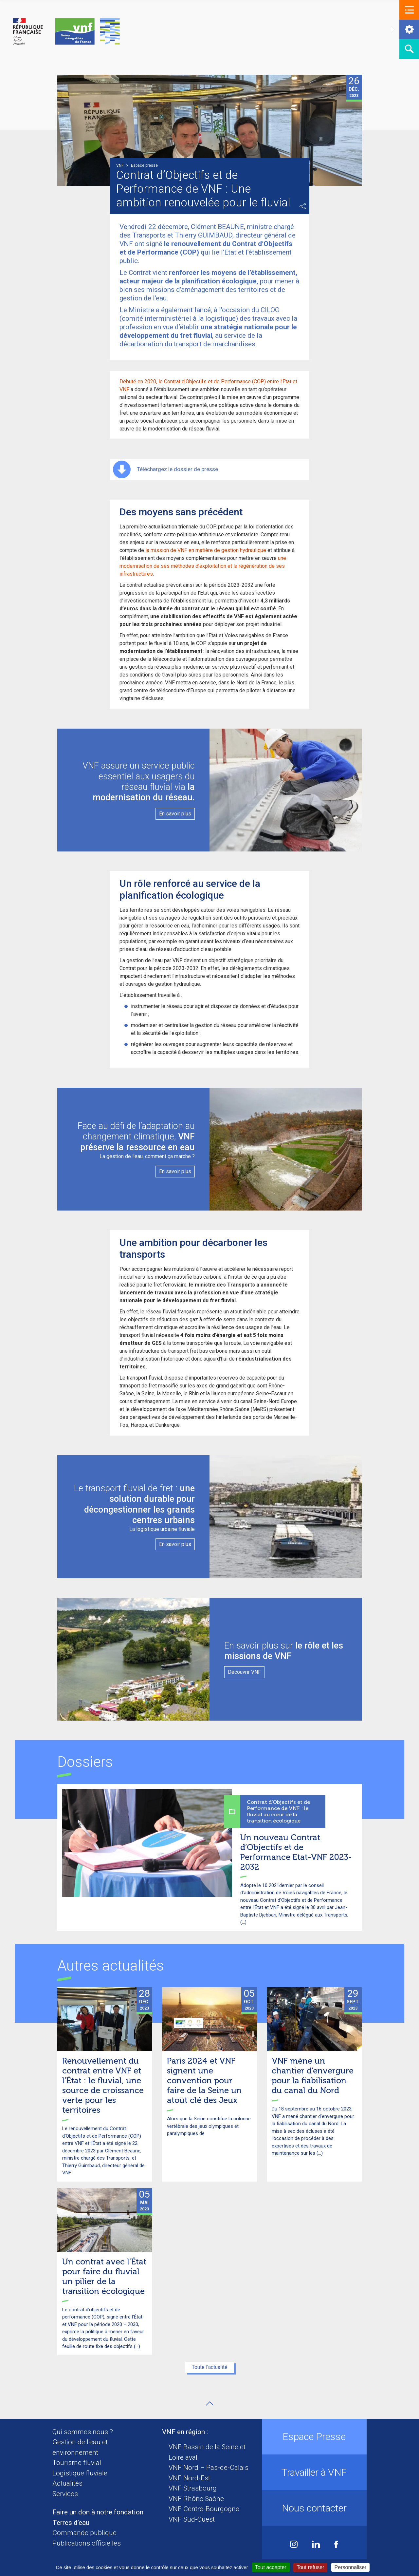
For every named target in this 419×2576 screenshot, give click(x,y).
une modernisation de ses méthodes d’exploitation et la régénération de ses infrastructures (202, 566)
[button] (409, 10)
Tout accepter (270, 2567)
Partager (302, 206)
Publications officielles (86, 2543)
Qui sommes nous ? (82, 2432)
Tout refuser (310, 2567)
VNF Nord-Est (189, 2478)
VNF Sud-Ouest (192, 2519)
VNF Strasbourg (193, 2488)
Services (65, 2494)
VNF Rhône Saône (196, 2499)
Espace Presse (314, 2436)
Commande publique (84, 2533)
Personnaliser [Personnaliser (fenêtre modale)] (351, 2567)
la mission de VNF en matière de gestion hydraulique (205, 550)
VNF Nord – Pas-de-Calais (208, 2467)
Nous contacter (314, 2508)
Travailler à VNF (314, 2472)
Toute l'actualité (210, 2367)
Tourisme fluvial (76, 2463)
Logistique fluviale (79, 2473)
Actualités (67, 2483)
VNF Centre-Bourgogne (204, 2509)
